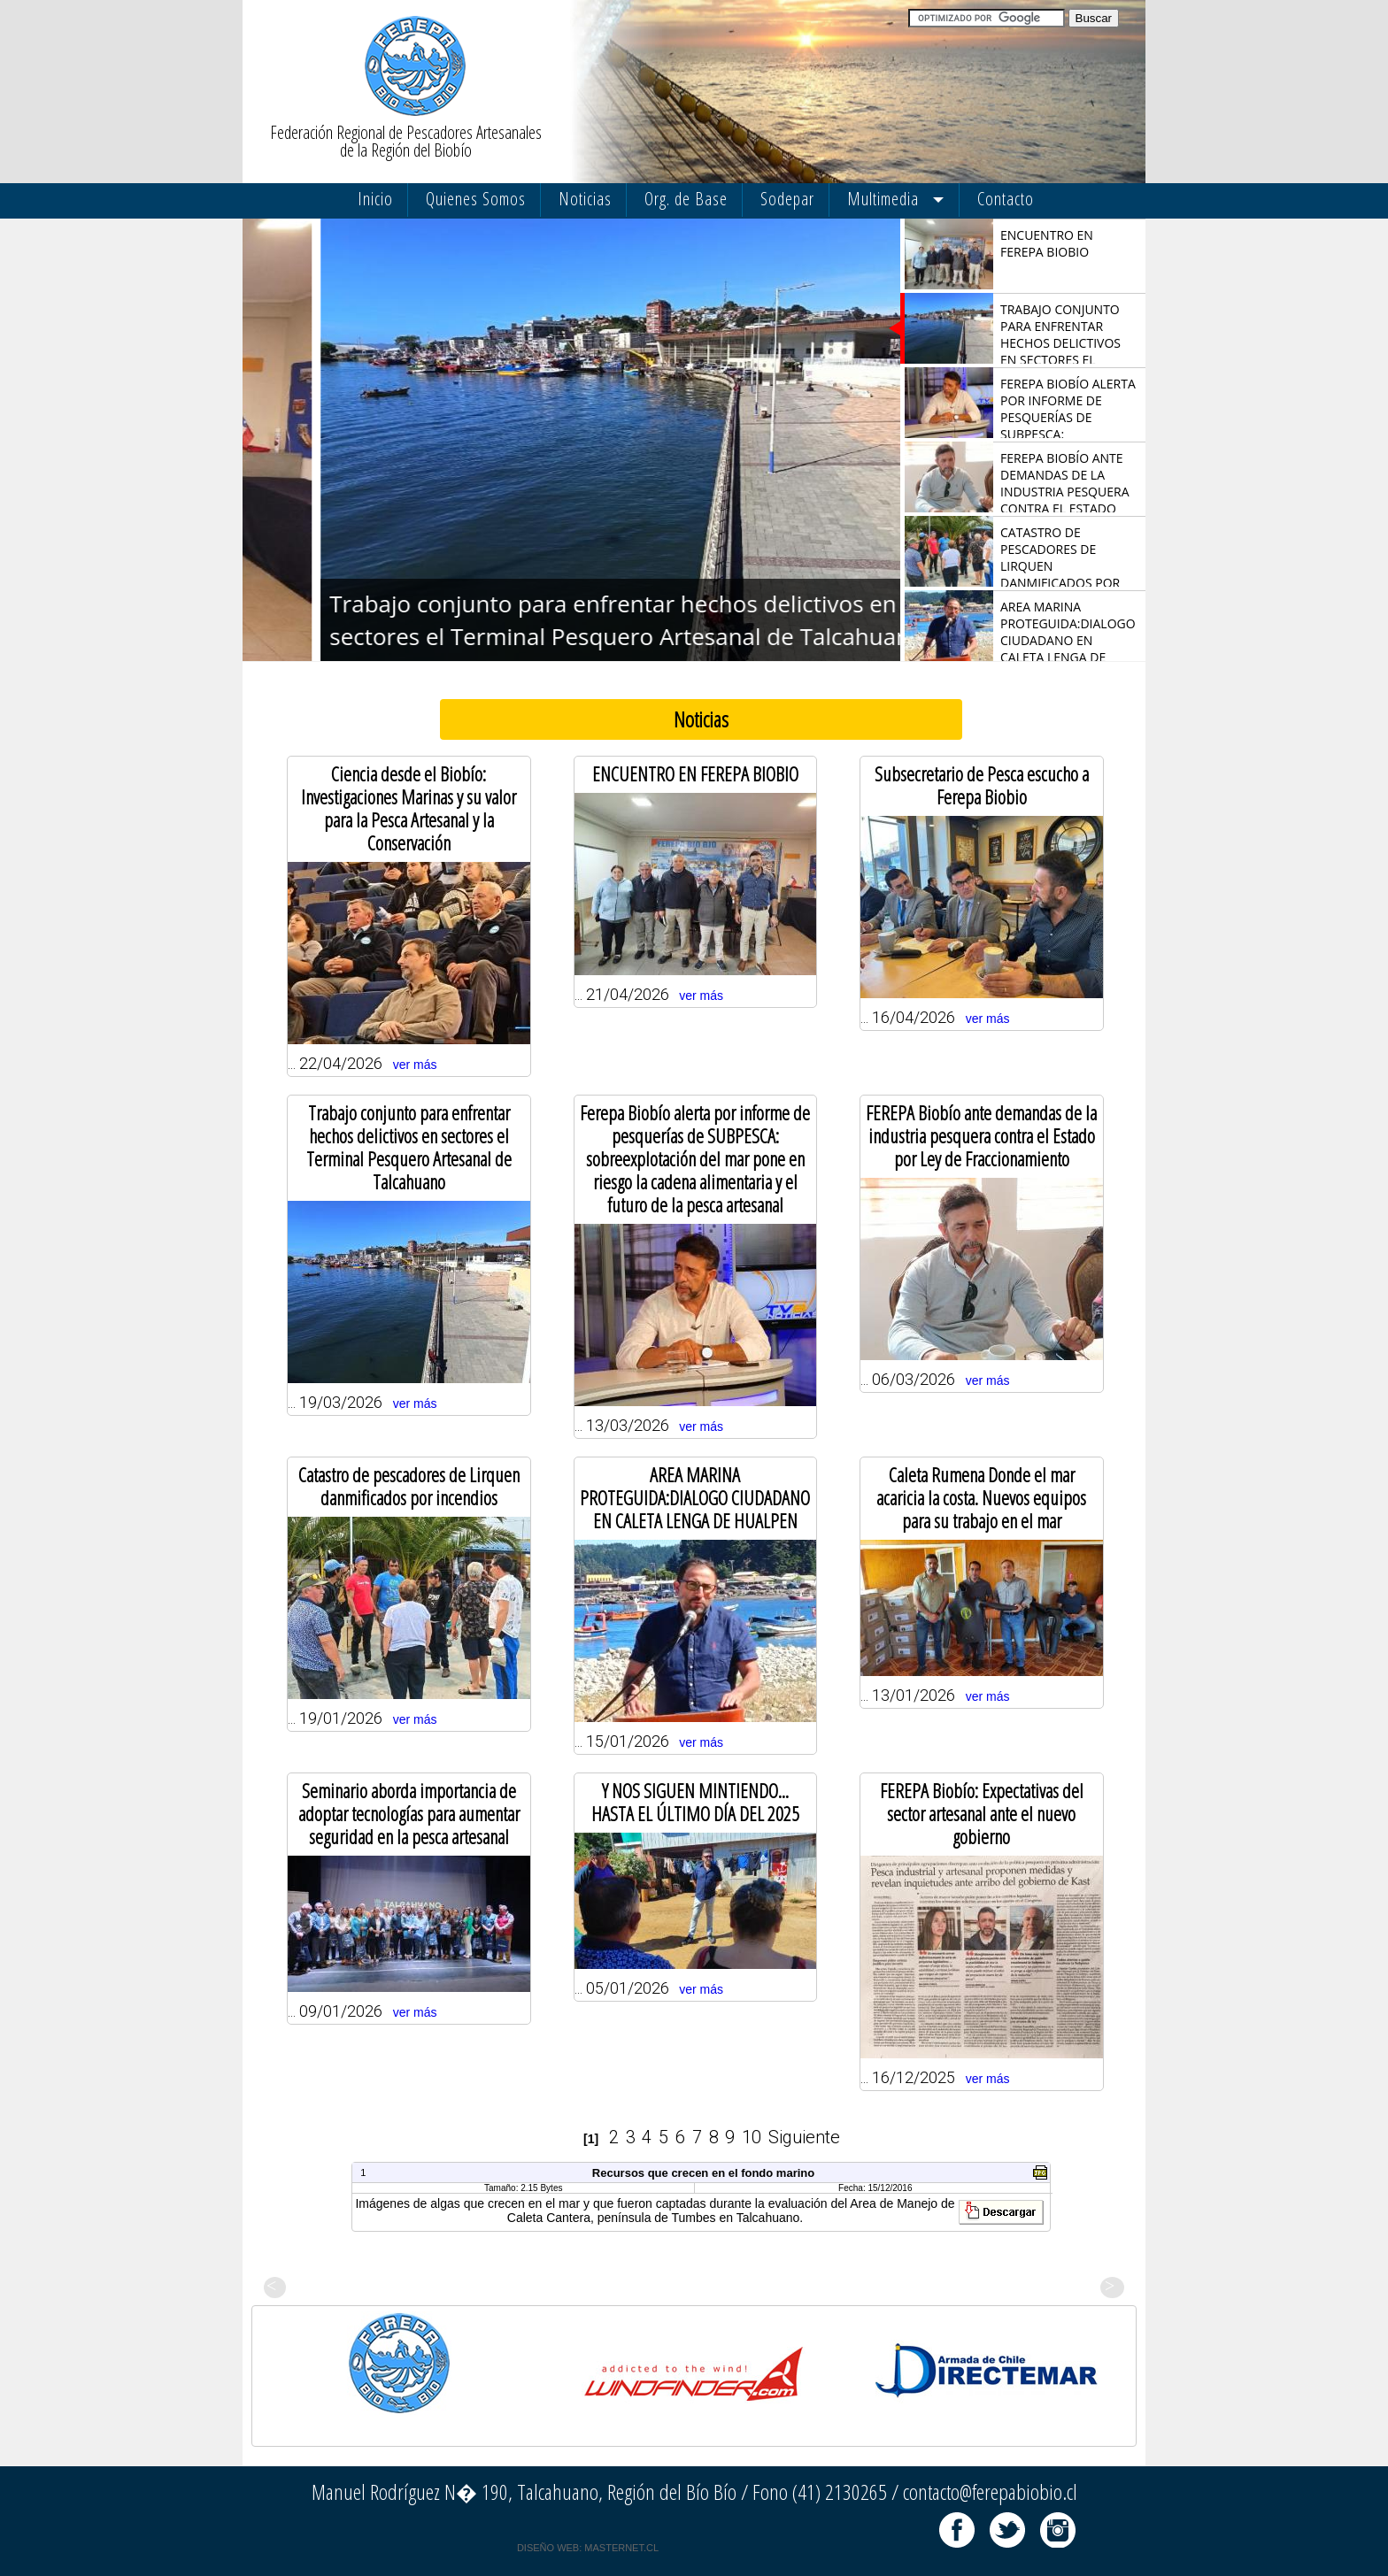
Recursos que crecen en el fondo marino (703, 2173)
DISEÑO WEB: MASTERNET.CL (588, 2547)
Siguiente (804, 2137)
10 (751, 2137)
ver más (415, 1064)
